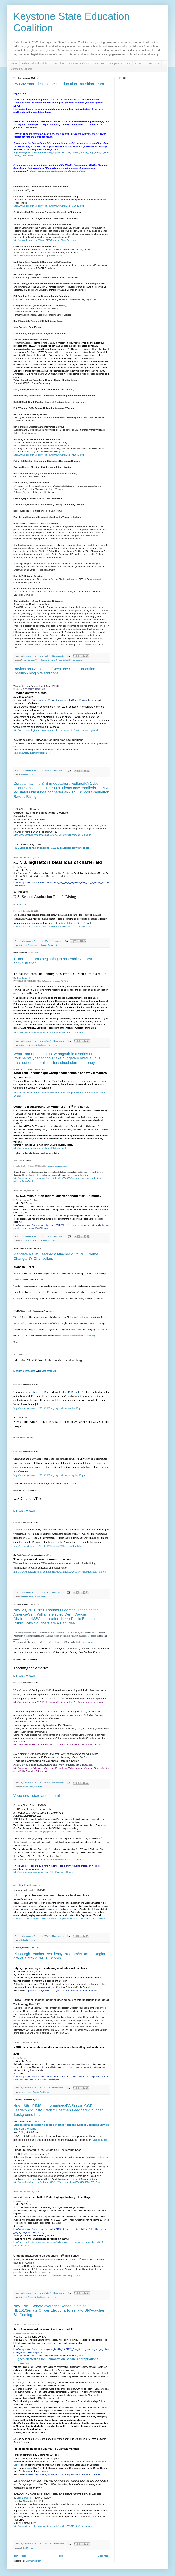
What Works (152, 63)
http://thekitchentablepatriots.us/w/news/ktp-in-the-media (41, 445)
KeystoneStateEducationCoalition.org (32, 753)
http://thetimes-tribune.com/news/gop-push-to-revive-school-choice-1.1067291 (48, 1831)
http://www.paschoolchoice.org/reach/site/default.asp (58, 171)
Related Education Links (34, 63)
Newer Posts (20, 2556)
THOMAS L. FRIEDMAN (25, 1511)
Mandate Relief (27, 1596)
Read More (100, 2139)
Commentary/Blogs (79, 63)
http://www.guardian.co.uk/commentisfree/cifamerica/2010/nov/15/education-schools (59, 1571)
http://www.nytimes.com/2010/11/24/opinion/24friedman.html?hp (47, 1545)
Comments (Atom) (34, 2561)
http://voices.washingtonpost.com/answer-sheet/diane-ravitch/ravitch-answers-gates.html (57, 730)
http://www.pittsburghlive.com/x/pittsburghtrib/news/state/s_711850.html (48, 455)
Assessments (26, 2092)
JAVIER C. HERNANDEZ (25, 1371)
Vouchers (99, 63)
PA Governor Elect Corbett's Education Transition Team (58, 84)
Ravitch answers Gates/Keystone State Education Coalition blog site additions (54, 671)
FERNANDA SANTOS (24, 1437)
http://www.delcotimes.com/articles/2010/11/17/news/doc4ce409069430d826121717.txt (56, 2182)
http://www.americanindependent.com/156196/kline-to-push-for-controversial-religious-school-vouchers (59, 1918)
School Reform (27, 775)
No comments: (59, 656)
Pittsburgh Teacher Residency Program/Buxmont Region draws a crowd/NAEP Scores (59, 1956)
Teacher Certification (41, 2092)
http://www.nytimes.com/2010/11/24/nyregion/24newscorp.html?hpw (49, 1475)
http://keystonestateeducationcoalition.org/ (76, 1335)
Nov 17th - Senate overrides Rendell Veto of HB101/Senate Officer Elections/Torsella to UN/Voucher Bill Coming (58, 2310)
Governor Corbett (55, 660)
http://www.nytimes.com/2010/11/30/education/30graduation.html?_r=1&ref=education (51, 926)
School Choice (69, 660)
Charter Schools (27, 660)
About (138, 63)
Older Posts (103, 2556)
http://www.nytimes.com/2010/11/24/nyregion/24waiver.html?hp (46, 1408)
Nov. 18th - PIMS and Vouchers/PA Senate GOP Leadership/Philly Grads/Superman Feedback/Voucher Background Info (58, 2110)
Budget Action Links (119, 63)
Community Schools (21, 69)
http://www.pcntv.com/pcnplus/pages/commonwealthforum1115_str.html (48, 1859)
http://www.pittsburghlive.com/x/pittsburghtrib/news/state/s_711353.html (48, 1032)
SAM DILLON (21, 904)
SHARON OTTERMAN (48, 1371)
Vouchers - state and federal (36, 1796)
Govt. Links (58, 63)
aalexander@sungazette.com (57, 1166)
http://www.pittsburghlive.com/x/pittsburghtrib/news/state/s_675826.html (48, 206)
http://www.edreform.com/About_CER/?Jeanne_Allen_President (44, 240)
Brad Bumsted (24, 2498)
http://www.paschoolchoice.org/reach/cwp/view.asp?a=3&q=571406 (46, 2275)
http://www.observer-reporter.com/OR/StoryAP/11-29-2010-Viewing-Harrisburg (52, 835)
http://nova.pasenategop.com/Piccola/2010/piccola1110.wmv (43, 1872)
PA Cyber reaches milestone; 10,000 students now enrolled (51, 847)
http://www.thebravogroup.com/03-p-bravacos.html (38, 255)
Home (14, 63)
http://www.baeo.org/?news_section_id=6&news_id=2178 (41, 1148)
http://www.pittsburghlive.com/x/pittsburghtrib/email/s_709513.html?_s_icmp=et (52, 2526)
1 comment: (57, 941)
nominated (28, 2468)
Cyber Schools (41, 660)
